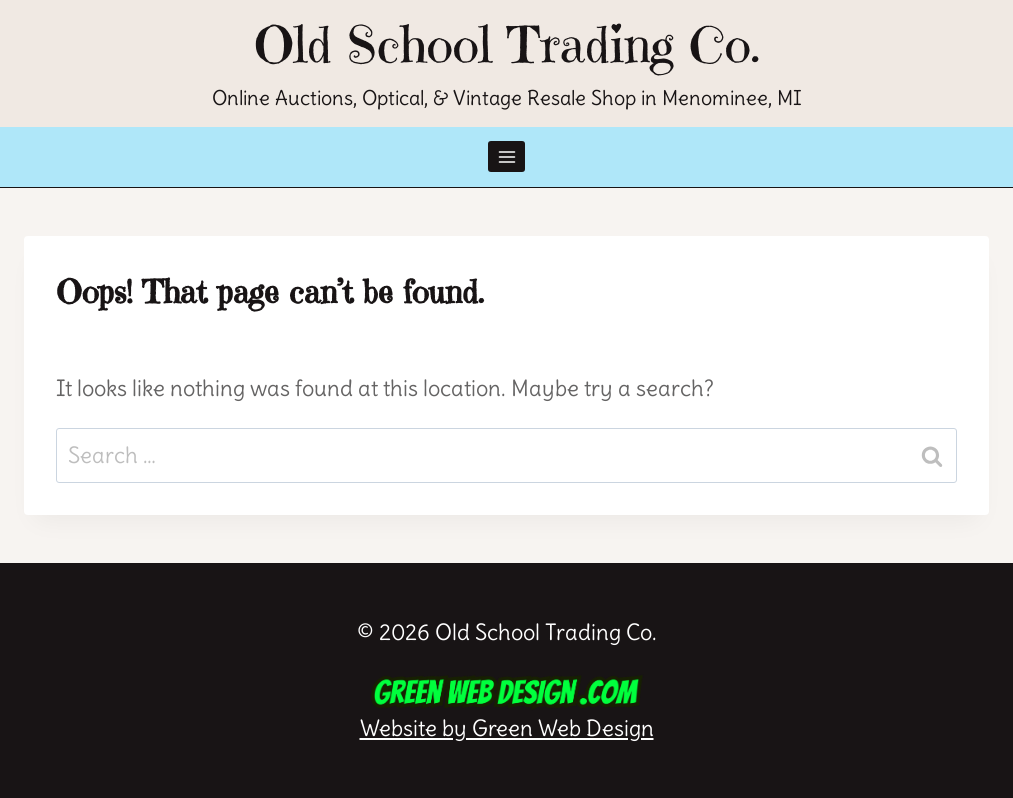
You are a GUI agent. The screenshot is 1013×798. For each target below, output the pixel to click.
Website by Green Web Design (507, 707)
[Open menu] (506, 156)
